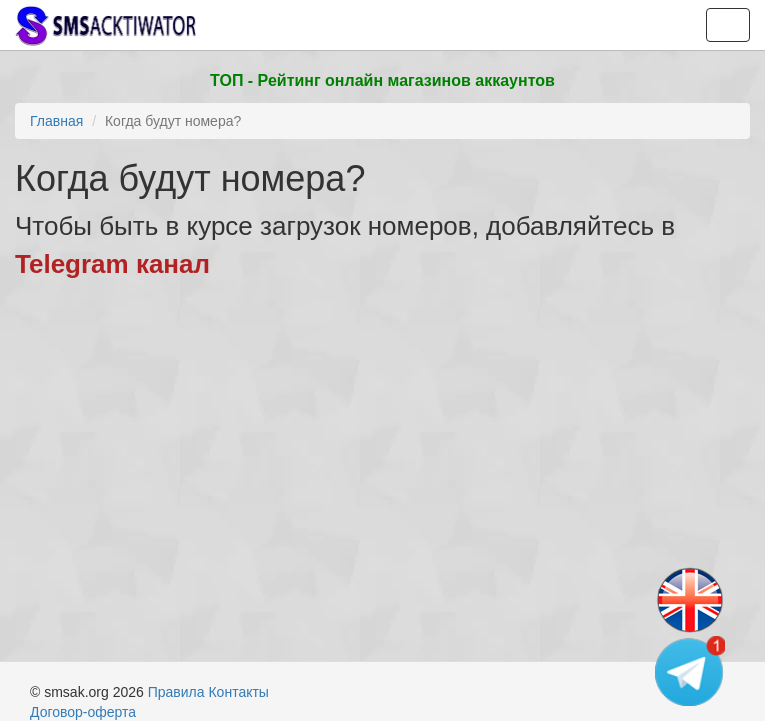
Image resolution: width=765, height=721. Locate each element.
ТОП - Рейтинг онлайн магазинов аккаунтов (382, 80)
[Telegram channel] (690, 671)
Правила (176, 692)
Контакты (238, 692)
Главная (56, 121)
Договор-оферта (83, 712)
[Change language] (690, 601)
